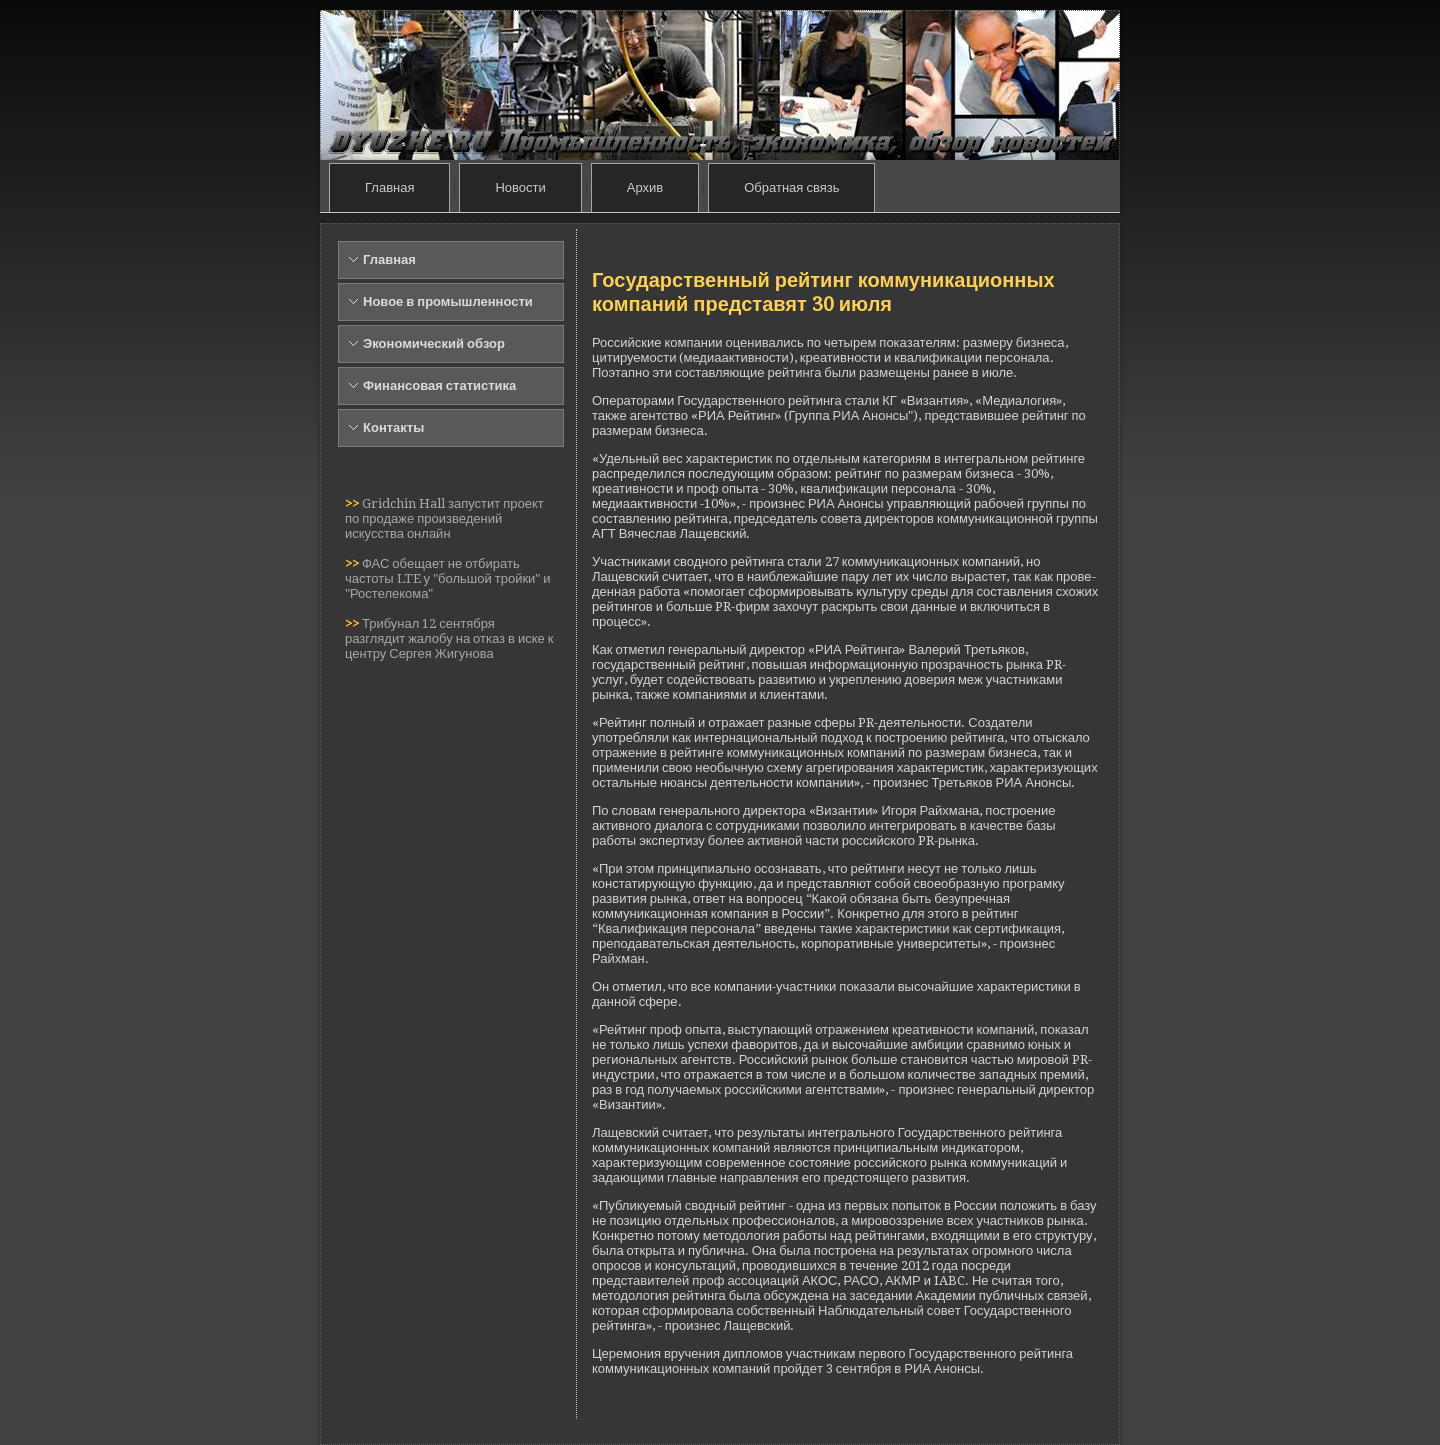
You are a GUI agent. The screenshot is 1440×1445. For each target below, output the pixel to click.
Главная (389, 187)
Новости (520, 187)
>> (353, 503)
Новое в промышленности (448, 301)
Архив (645, 187)
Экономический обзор (434, 343)
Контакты (393, 427)
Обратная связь (791, 187)
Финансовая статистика (439, 385)
